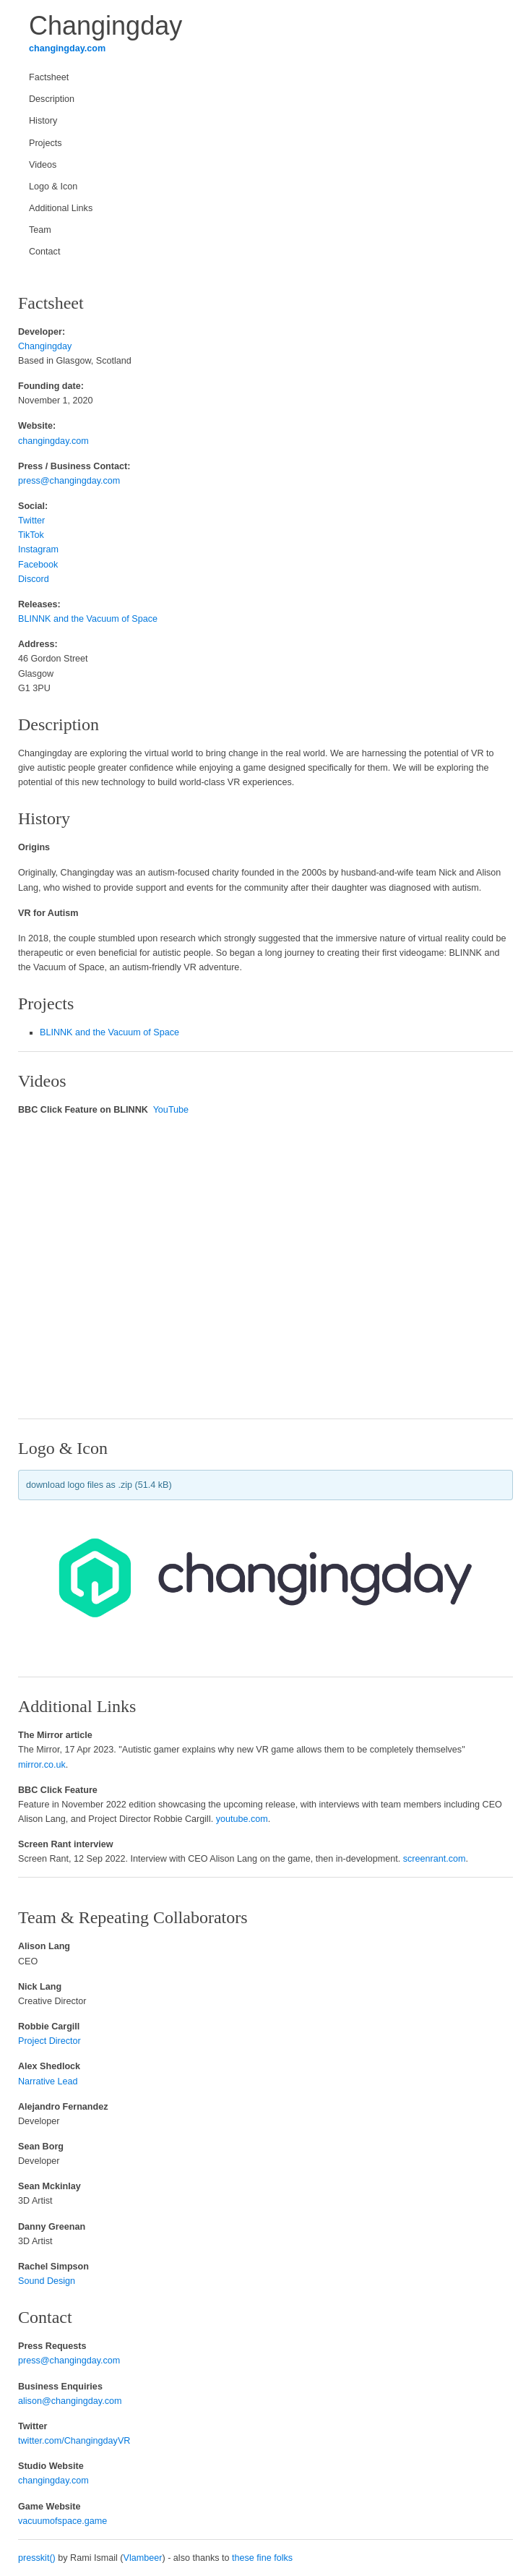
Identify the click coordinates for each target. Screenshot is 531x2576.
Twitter (31, 520)
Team (40, 230)
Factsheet (49, 77)
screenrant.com (434, 1859)
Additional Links (60, 208)
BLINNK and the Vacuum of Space (87, 619)
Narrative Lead (48, 2081)
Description (51, 99)
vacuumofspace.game (62, 2521)
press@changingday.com (69, 481)
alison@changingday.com (69, 2401)
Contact (44, 252)
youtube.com (242, 1819)
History (43, 121)
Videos (42, 165)
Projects (45, 143)
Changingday (45, 346)
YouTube (171, 1110)
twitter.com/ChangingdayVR (74, 2441)
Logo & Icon (53, 186)
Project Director (49, 2041)
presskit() (37, 2558)
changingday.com (67, 48)
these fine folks (262, 2558)
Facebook (38, 565)
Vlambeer (143, 2558)
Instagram (38, 549)
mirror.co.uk (42, 1765)
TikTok (31, 535)
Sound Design (46, 2281)
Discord (33, 579)
